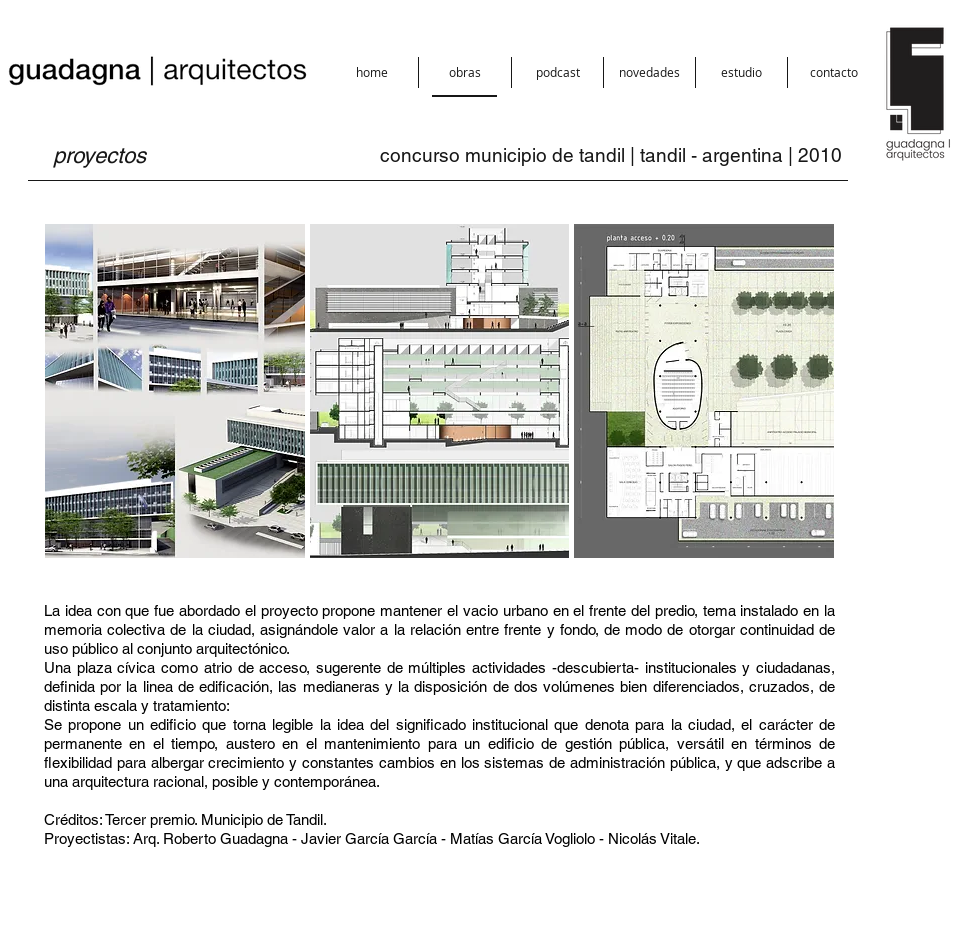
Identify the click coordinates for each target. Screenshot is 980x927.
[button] (465, 72)
